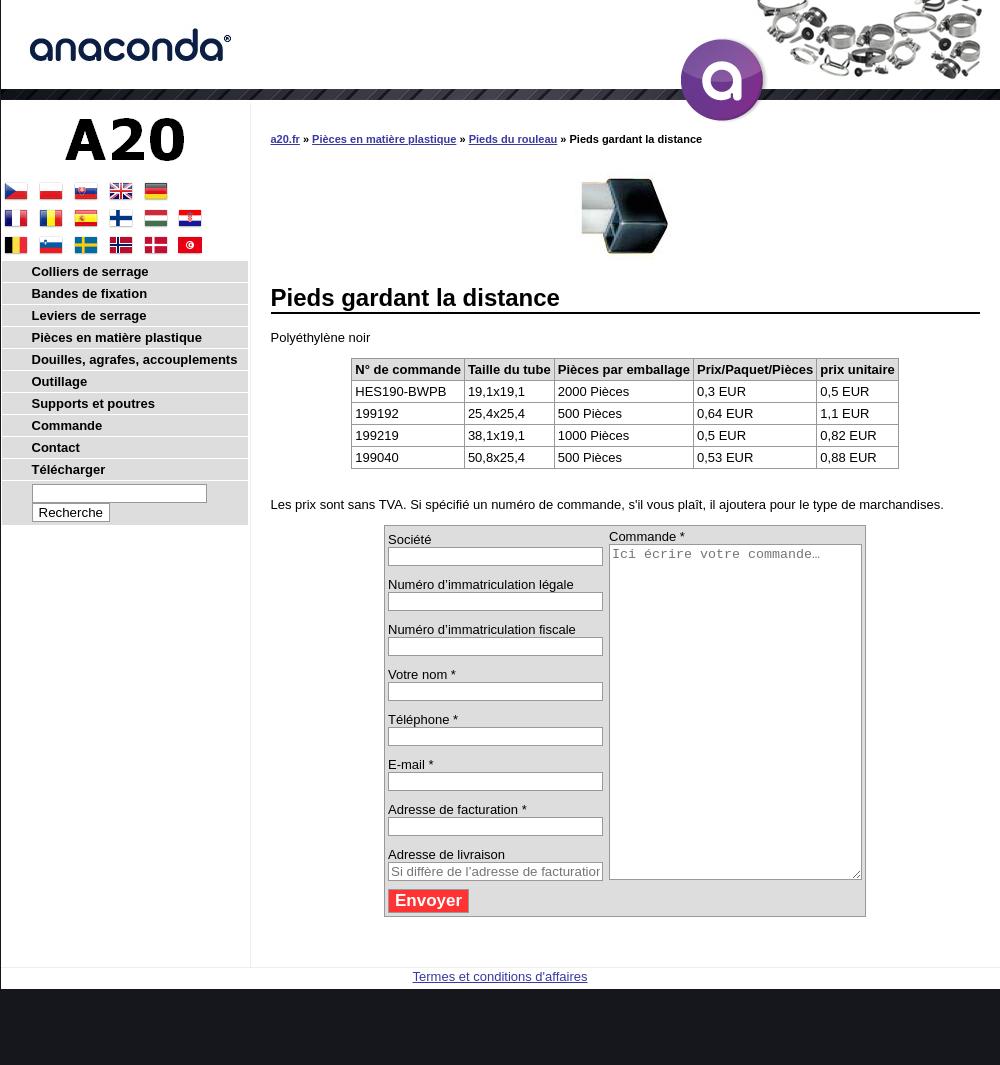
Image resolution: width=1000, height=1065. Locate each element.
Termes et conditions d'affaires (500, 1042)
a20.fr (285, 139)
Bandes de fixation (90, 293)
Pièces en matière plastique (384, 139)
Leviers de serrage (89, 315)
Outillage (60, 381)
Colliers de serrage (90, 271)
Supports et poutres (94, 403)
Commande (67, 425)
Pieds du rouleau (513, 139)
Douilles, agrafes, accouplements (135, 359)
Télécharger (69, 469)
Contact (56, 447)
